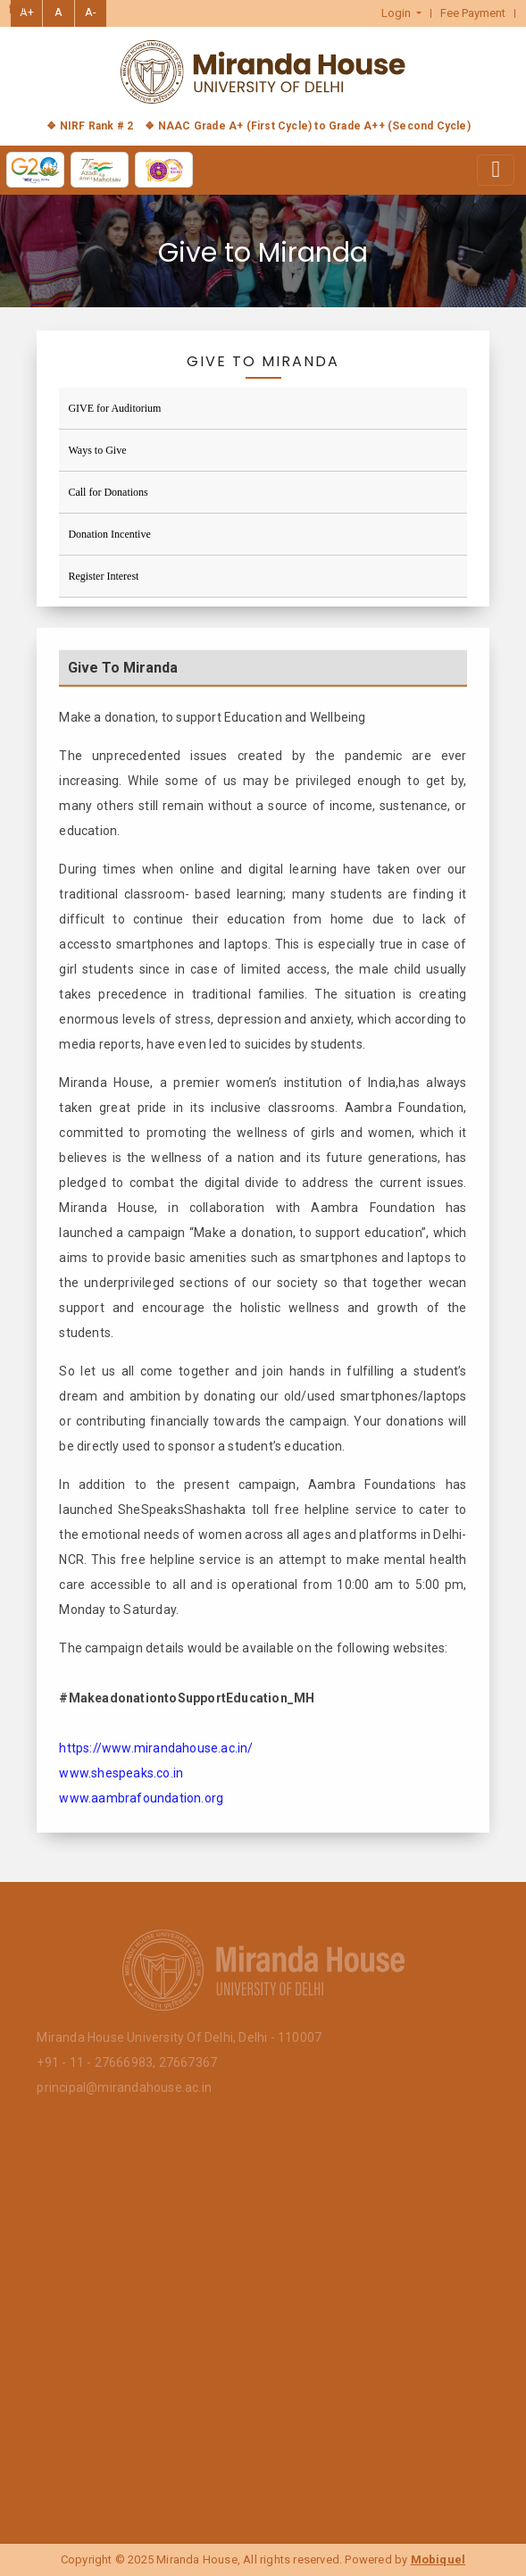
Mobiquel (438, 2559)
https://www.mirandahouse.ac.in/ (156, 1758)
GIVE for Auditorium (114, 408)
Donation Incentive (109, 534)
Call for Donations (107, 492)
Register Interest (103, 576)
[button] (401, 13)
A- (90, 12)
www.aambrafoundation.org (141, 1808)
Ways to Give (97, 450)
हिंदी (17, 9)
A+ (27, 12)
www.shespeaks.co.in (121, 1783)
